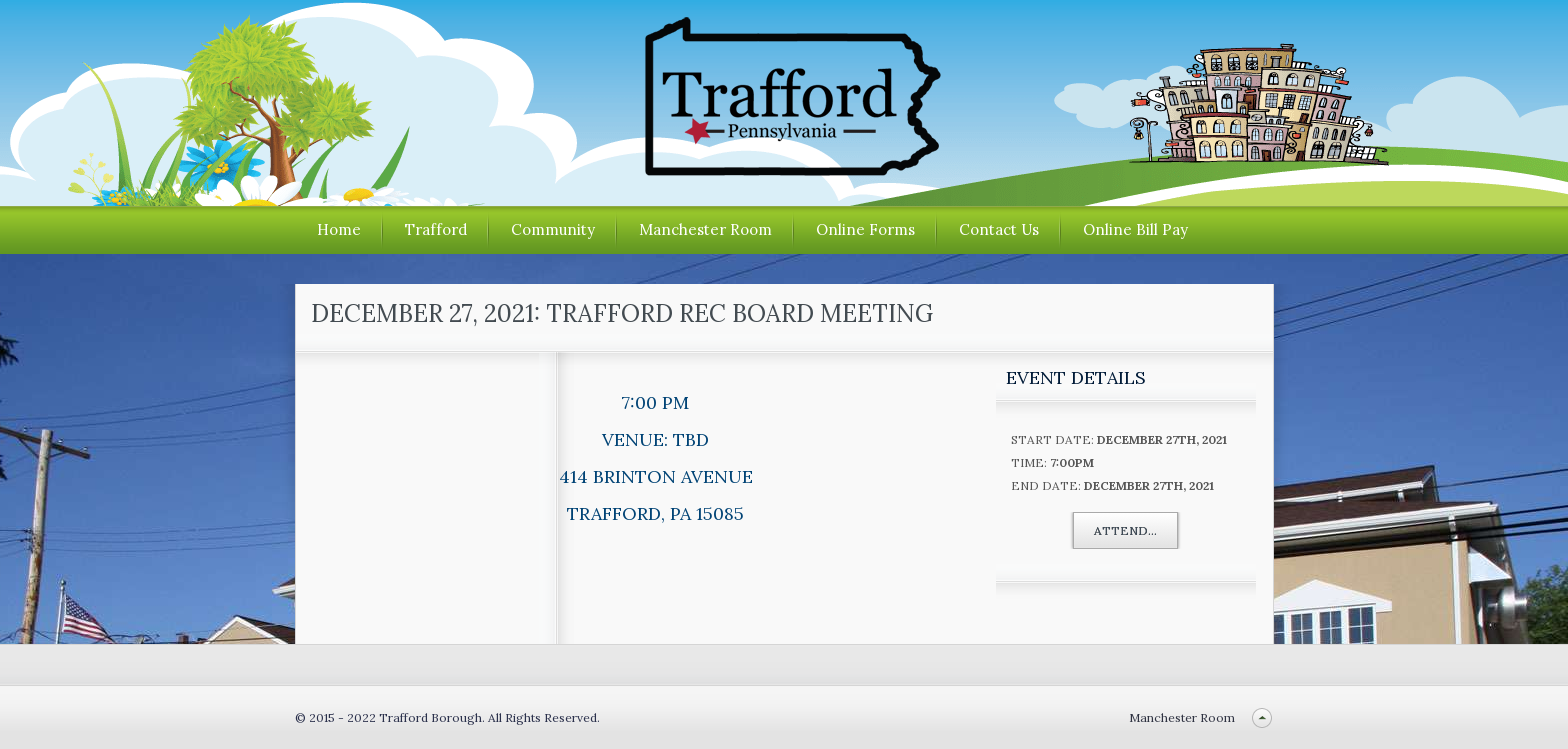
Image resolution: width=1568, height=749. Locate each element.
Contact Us (999, 229)
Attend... (1125, 530)
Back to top (1262, 717)
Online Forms (865, 229)
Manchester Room (705, 229)
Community (553, 229)
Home (339, 229)
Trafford (436, 229)
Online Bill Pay (1135, 229)
